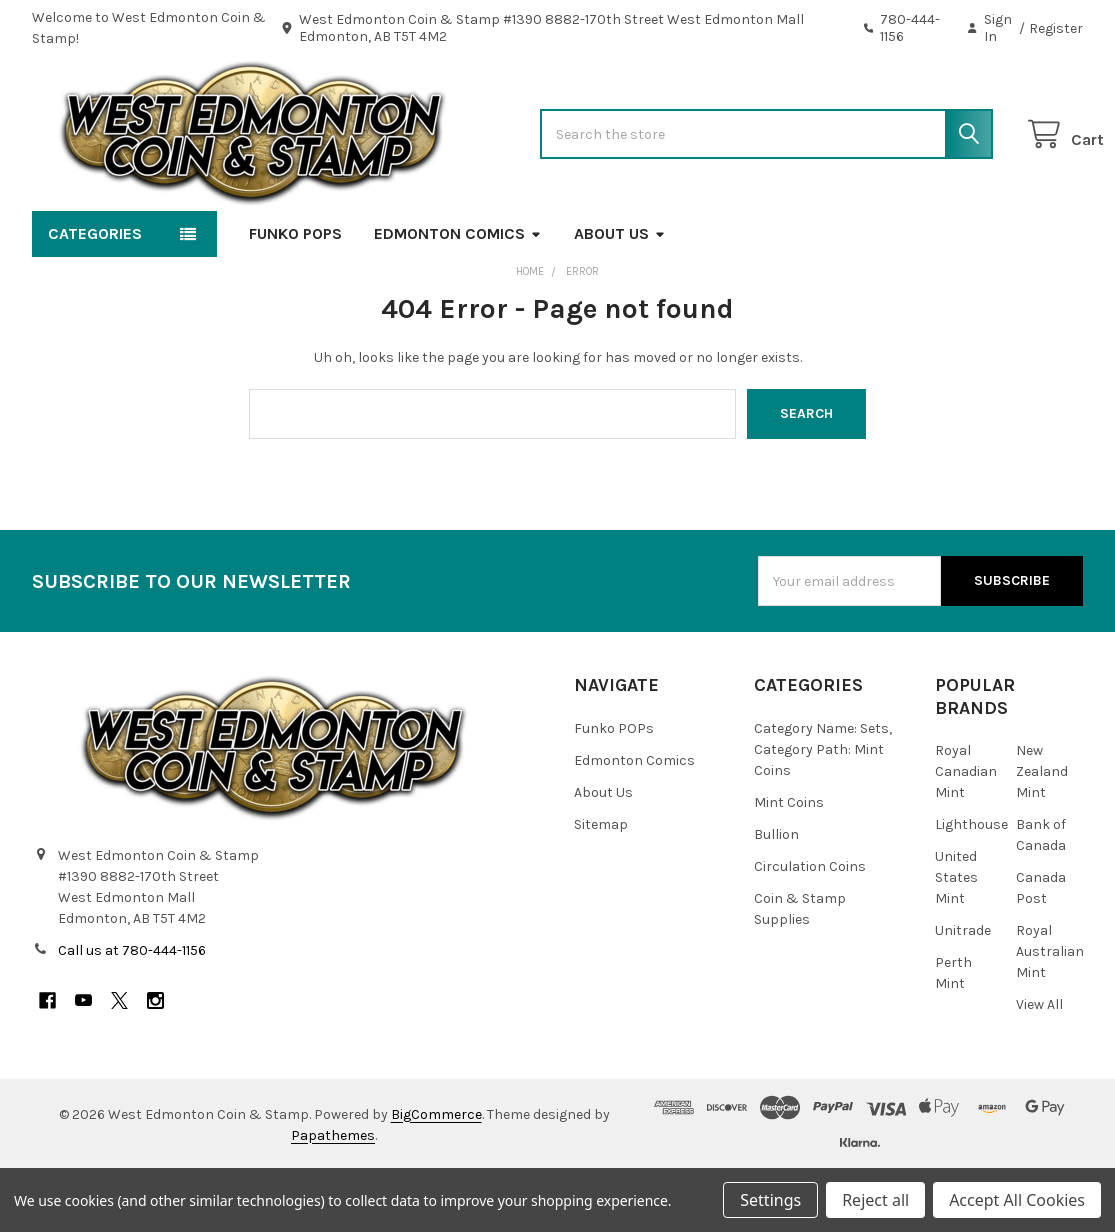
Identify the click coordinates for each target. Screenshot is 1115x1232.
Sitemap (601, 885)
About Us (620, 294)
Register (1056, 28)
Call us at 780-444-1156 (132, 1011)
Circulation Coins (810, 927)
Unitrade (963, 991)
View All (1039, 1065)
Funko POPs (295, 294)
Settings (770, 1200)
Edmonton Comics (458, 294)
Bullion (776, 895)
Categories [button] (95, 294)
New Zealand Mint (1042, 832)
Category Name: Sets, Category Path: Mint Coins (823, 810)
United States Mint (956, 938)
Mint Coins (789, 863)
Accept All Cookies (1017, 1200)
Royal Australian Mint (1050, 1012)
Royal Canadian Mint (966, 832)
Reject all (875, 1200)
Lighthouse (971, 885)
